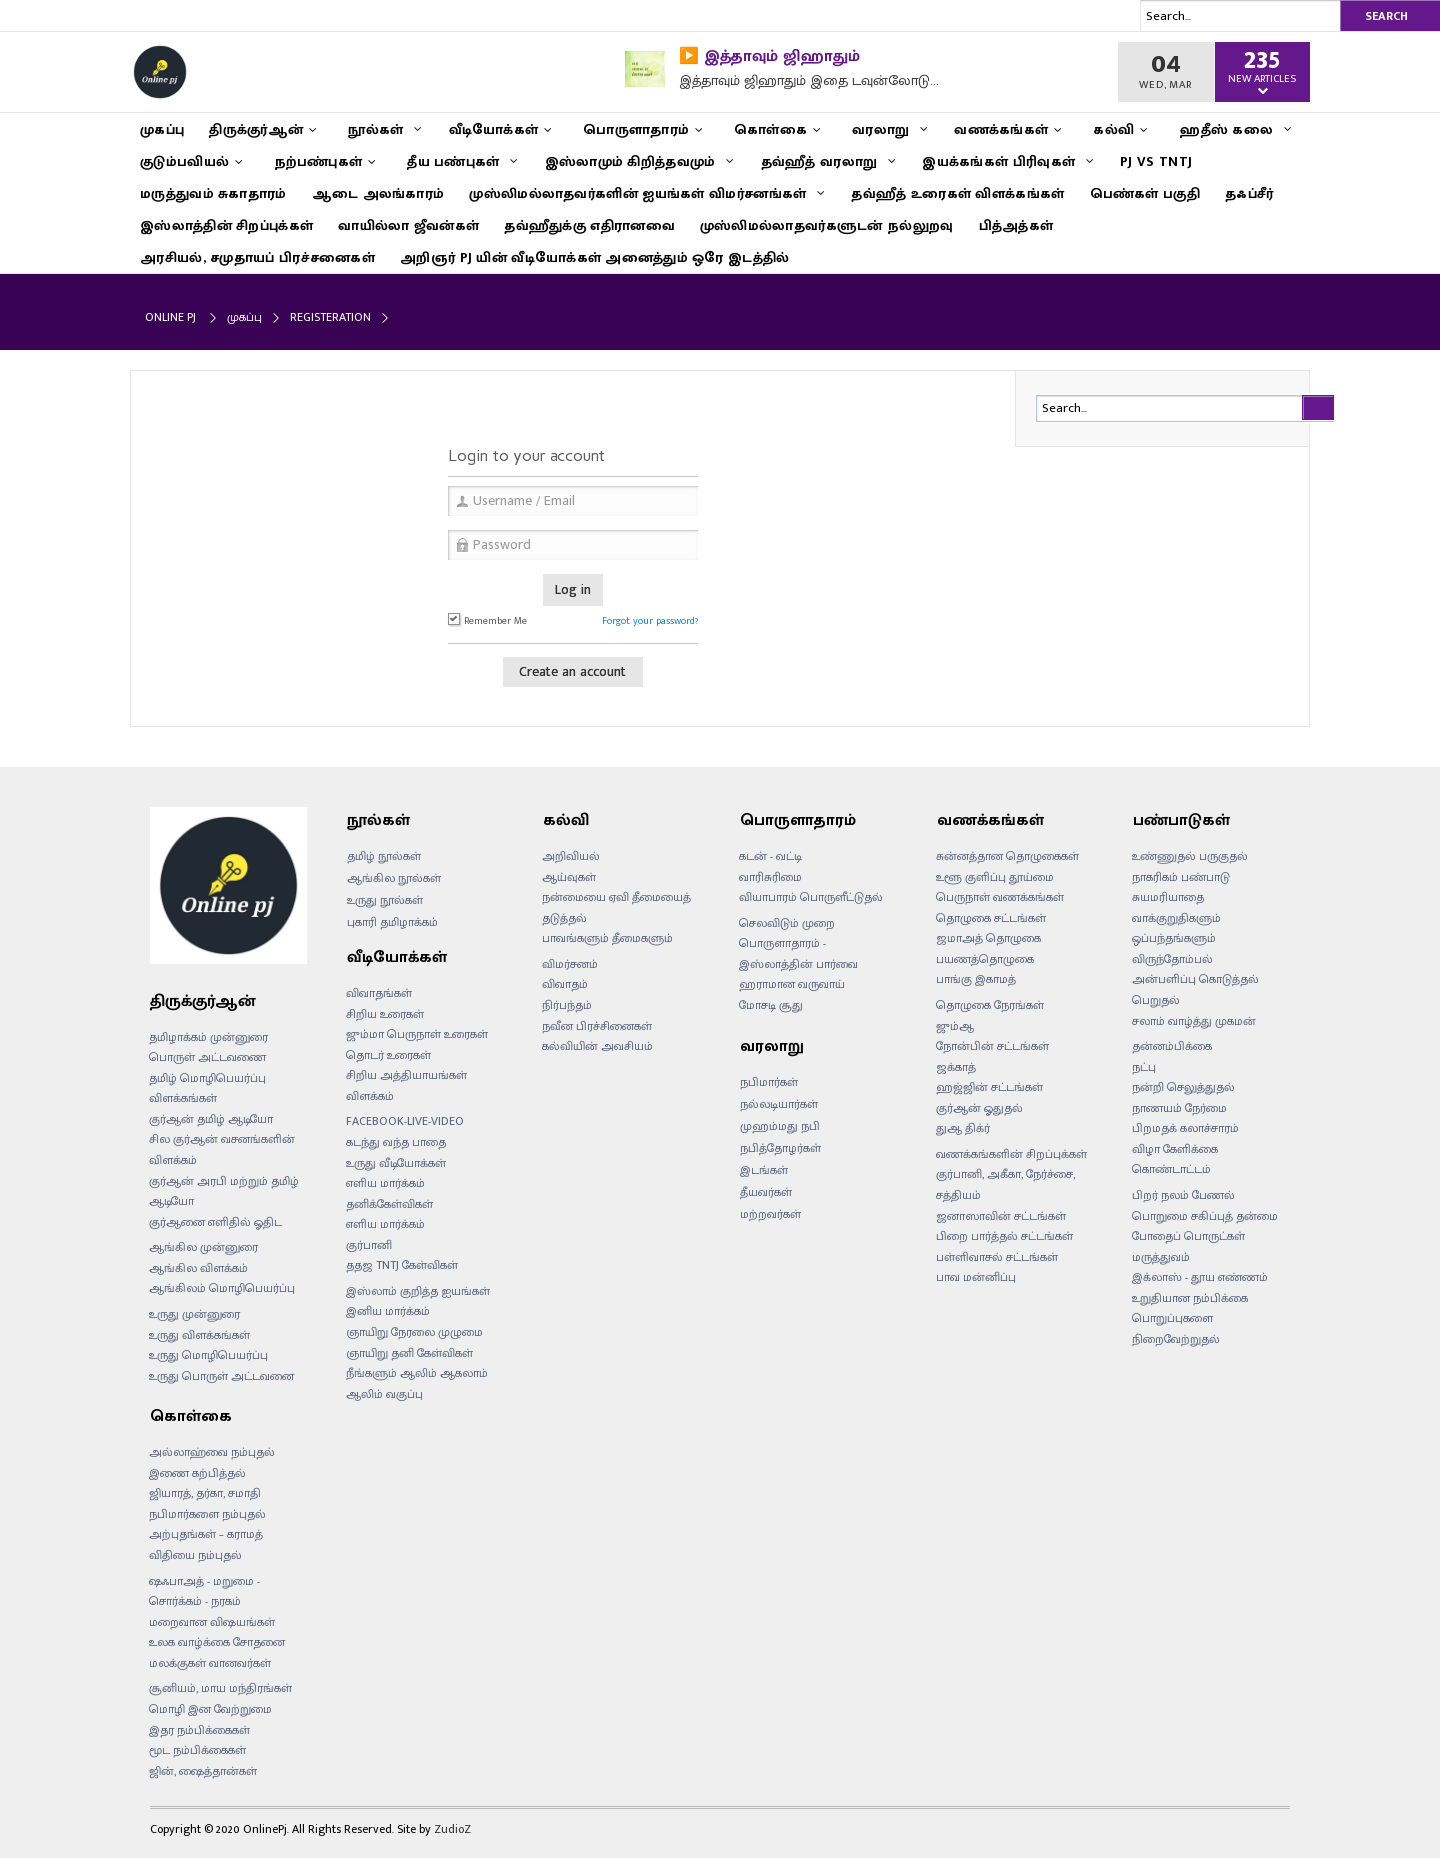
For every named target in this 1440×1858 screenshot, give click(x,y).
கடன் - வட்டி (770, 856)
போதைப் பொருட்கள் (1188, 1236)
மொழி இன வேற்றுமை (210, 1709)
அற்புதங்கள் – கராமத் (206, 1534)
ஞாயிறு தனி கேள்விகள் (409, 1353)
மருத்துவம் (1161, 1257)
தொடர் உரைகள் (388, 1055)
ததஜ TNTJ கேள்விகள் (402, 1265)
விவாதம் (565, 984)
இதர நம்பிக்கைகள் (199, 1730)
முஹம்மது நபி (780, 1126)
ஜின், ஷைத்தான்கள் (203, 1771)
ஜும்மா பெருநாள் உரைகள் (417, 1034)
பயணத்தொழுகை (985, 959)
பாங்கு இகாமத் (976, 979)
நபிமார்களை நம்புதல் (207, 1514)
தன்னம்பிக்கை (1172, 1046)
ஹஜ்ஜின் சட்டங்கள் (989, 1087)
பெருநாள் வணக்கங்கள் (1000, 897)
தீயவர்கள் (766, 1192)
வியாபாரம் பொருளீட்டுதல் (811, 897)
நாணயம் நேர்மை (1179, 1108)
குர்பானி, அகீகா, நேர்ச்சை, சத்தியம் (1005, 1184)
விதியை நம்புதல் (195, 1555)
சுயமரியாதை (1168, 897)
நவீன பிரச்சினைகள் (597, 1026)
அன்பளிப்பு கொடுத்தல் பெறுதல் (1195, 989)
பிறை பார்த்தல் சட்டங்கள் (1004, 1236)
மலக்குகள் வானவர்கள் (210, 1663)
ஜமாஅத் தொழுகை (988, 938)
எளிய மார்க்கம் (385, 1224)
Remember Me (487, 621)
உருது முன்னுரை (194, 1314)
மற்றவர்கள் (770, 1214)
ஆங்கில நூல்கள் (394, 878)
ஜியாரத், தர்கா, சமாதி (205, 1493)
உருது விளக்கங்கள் (199, 1335)
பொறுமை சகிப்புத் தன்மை (1205, 1216)
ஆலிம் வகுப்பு (384, 1394)
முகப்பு (244, 317)
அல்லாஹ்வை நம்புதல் (212, 1452)
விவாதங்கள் (379, 993)
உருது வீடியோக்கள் (396, 1163)
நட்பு (1144, 1067)
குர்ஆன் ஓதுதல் (979, 1108)
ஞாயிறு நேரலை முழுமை (414, 1332)
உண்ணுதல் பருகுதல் (1190, 856)
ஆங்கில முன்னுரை (203, 1247)
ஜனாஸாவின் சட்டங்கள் (1001, 1216)
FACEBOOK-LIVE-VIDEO (405, 1121)
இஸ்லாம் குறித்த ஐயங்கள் (418, 1291)
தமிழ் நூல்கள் (384, 856)
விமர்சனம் (570, 964)
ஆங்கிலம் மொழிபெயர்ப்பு (222, 1288)
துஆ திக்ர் (963, 1128)
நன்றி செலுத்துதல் (1183, 1087)
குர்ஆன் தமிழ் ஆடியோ (211, 1119)
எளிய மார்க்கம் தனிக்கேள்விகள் (389, 1193)
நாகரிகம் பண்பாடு (1181, 877)
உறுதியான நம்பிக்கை (1190, 1298)
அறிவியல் (571, 856)
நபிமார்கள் (769, 1082)
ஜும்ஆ (955, 1026)
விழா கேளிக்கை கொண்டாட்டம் (1175, 1159)
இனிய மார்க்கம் (388, 1311)
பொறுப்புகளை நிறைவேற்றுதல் (1176, 1328)
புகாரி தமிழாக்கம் (392, 922)
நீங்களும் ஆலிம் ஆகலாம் (417, 1373)
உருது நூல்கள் (385, 900)
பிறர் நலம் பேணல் (1183, 1195)
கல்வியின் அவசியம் (597, 1046)
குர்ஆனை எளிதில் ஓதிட (215, 1222)
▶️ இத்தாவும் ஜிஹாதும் (769, 56)
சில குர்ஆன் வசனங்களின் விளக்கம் (222, 1149)
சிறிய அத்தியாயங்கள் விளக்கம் (406, 1085)
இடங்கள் (764, 1170)
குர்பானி (369, 1245)
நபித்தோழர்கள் (780, 1148)
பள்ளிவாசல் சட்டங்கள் (997, 1257)
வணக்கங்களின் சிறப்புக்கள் (1011, 1154)
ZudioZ (452, 1829)
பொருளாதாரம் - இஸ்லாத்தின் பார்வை (798, 953)
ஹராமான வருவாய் (792, 984)
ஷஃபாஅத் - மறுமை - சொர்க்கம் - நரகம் (204, 1591)
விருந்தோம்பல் (1172, 959)
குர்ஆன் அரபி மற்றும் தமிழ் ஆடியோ (224, 1191)
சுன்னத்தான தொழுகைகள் (1007, 856)
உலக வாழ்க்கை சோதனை (217, 1642)
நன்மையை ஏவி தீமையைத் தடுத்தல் (616, 907)
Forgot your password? (650, 621)
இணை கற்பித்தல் (197, 1473)
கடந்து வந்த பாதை (396, 1142)
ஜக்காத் (956, 1067)
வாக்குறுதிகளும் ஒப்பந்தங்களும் (1176, 928)
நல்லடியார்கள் (779, 1104)
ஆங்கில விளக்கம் (198, 1268)
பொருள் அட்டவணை (207, 1057)
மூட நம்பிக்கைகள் (197, 1750)
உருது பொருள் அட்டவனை (221, 1376)
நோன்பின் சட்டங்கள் (992, 1046)
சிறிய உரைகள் (385, 1014)
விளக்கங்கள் (183, 1098)
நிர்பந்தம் (567, 1005)
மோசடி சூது (771, 1005)
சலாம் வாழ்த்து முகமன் (1194, 1021)
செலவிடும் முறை (787, 923)
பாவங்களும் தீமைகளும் (607, 938)
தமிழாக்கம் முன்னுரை (208, 1037)
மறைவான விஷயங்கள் (212, 1622)
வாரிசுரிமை (770, 877)
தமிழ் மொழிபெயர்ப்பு (207, 1078)
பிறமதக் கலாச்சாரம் (1185, 1128)
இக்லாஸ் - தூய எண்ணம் (1200, 1277)
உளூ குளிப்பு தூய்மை (995, 877)
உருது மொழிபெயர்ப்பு (208, 1355)
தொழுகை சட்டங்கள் (991, 918)
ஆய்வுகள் (569, 877)
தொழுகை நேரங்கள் (990, 1005)
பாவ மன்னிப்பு (976, 1277)
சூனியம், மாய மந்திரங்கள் (220, 1688)
